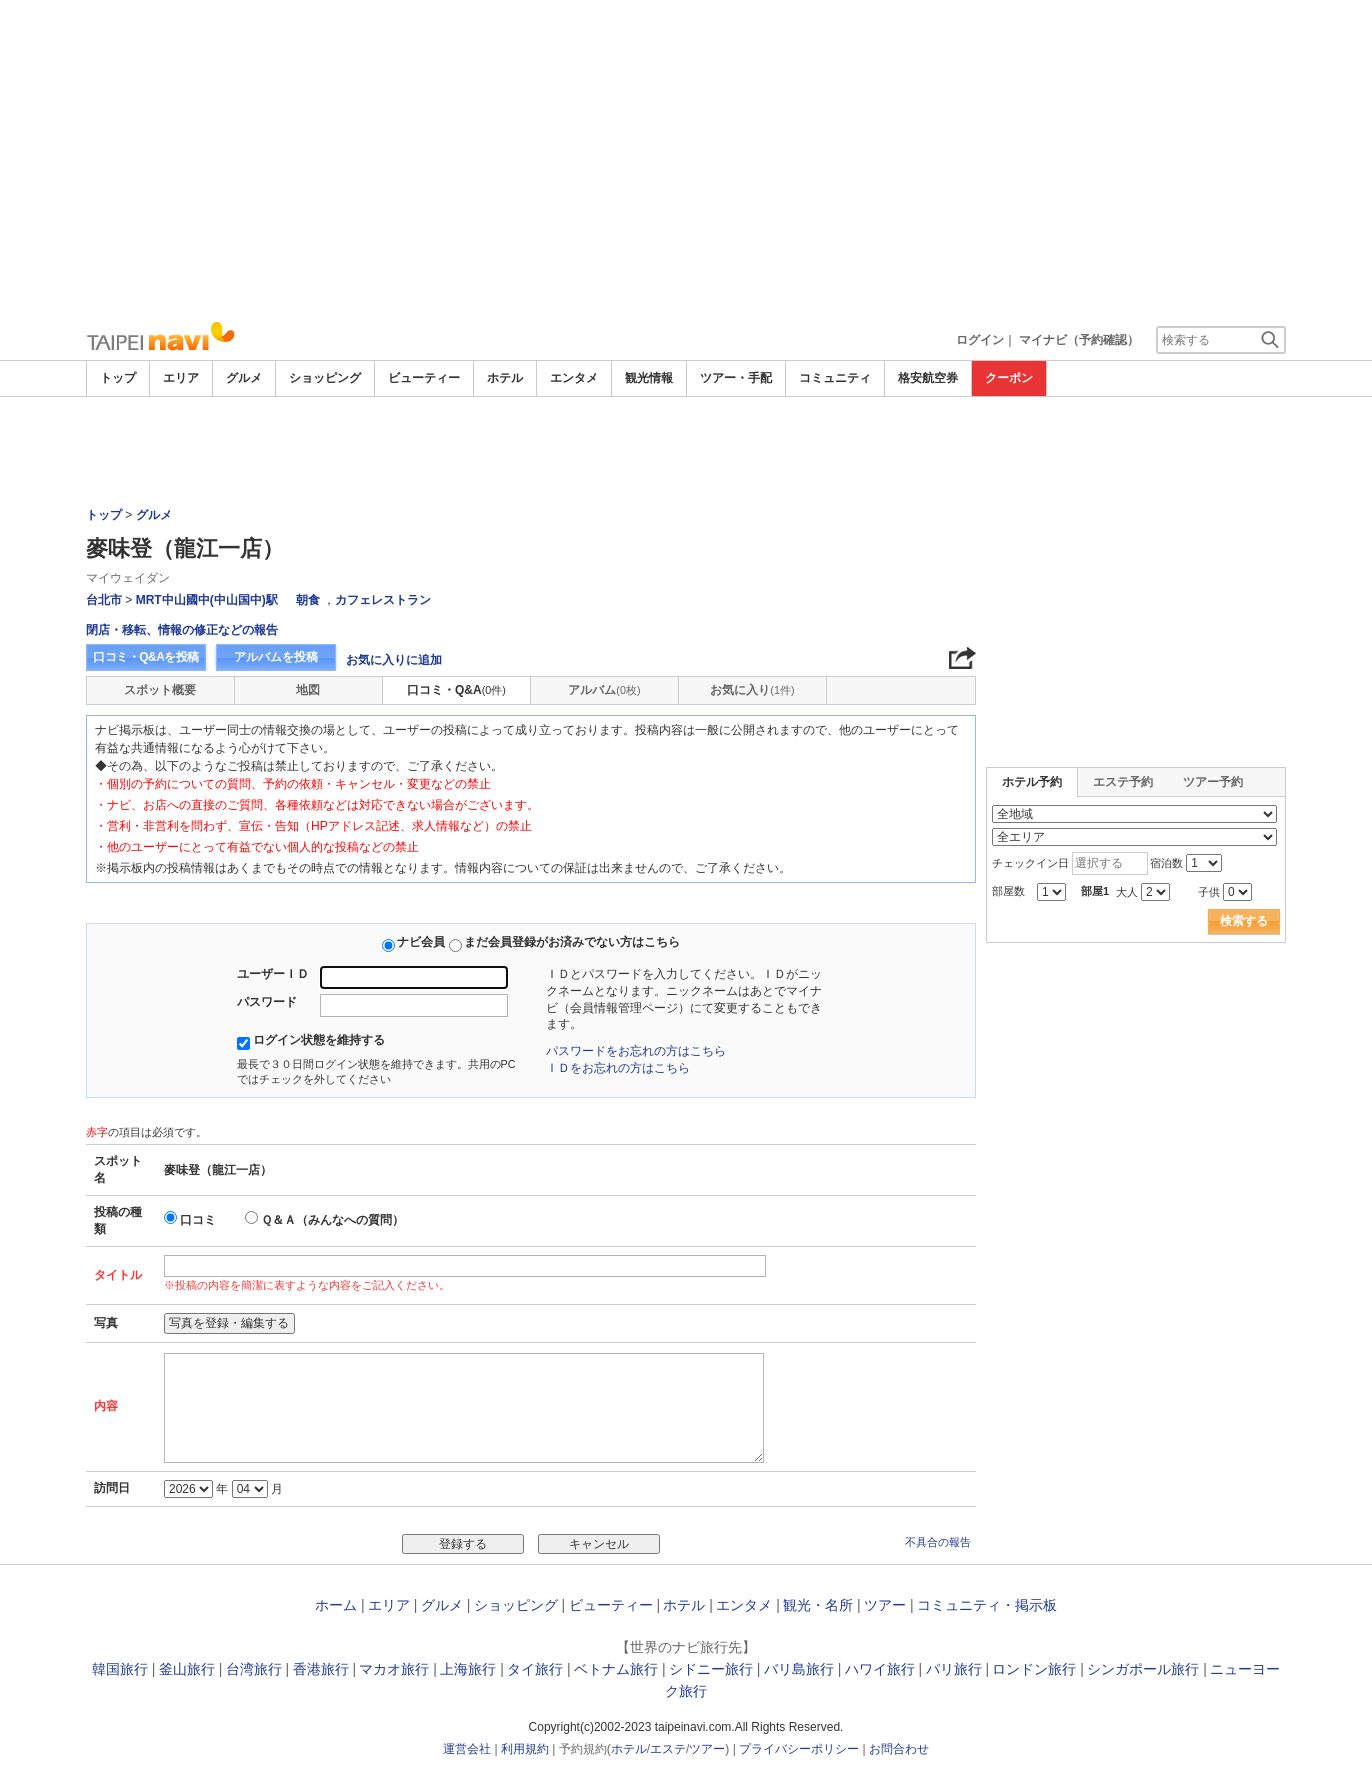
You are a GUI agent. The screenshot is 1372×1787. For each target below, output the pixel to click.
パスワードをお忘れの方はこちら (636, 1051)
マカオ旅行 (394, 1669)
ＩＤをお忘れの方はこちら (618, 1068)
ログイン (980, 340)
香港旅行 (321, 1669)
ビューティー (424, 378)
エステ (668, 1749)
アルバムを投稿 (276, 657)
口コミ (198, 1220)
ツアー (885, 1605)
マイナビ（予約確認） (1079, 340)
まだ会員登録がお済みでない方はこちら (572, 942)
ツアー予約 (1213, 782)
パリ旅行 (954, 1669)
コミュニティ (835, 378)
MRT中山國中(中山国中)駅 (207, 600)
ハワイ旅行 (880, 1669)
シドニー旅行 (711, 1669)
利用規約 (525, 1749)
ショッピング (325, 378)
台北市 (104, 600)
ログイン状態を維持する (319, 1040)
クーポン (1009, 378)
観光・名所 (818, 1605)
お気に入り (752, 690)
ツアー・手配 (736, 378)
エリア (181, 378)
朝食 (308, 600)
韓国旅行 (120, 1669)
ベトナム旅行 (616, 1669)
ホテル (505, 378)
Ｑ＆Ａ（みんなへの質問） (332, 1220)
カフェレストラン (383, 600)
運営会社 (467, 1749)
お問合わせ (899, 1749)
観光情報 (649, 378)
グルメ (244, 378)
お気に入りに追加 (394, 660)
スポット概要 (160, 690)
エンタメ (574, 378)
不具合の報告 (938, 1542)
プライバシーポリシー (799, 1749)
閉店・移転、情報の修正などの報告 (182, 630)
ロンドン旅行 (1034, 1669)
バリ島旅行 (799, 1669)
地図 (308, 690)
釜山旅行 (187, 1669)
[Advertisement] (686, 160)
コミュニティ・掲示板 (987, 1605)
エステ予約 (1123, 782)
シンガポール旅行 (1143, 1669)
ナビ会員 (421, 942)
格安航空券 (928, 378)
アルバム (604, 690)
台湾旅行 (254, 1669)
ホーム (336, 1605)
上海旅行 (468, 1669)
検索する (1244, 921)
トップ (118, 378)
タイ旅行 (535, 1669)
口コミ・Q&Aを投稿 (146, 657)
